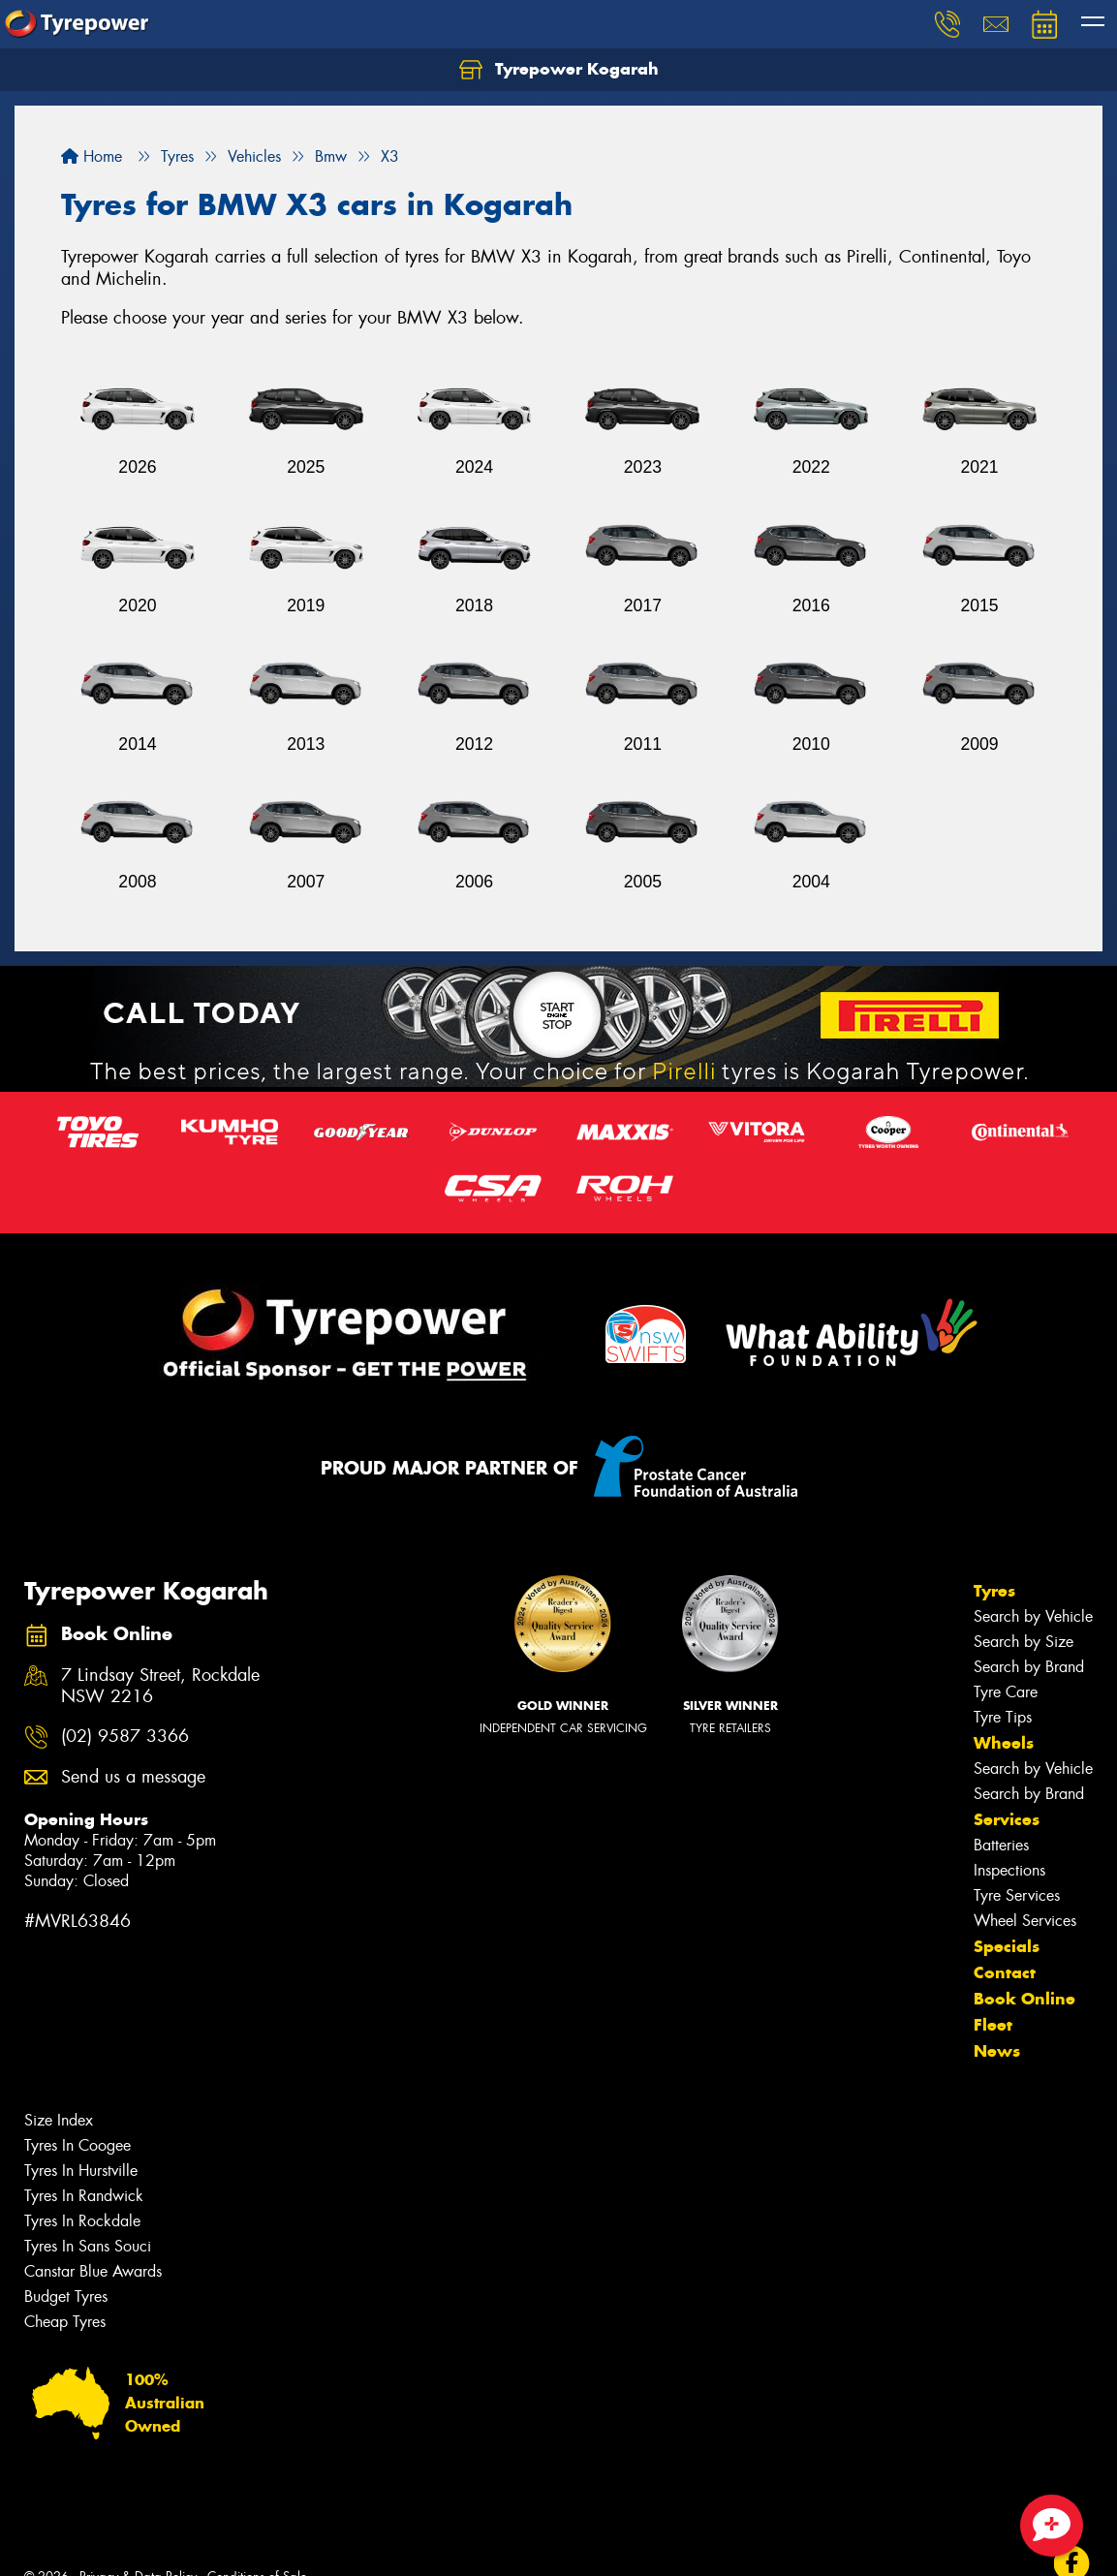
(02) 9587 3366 (125, 1736)
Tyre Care (1006, 1692)
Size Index (58, 2120)
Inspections (1009, 1870)
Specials (1006, 1946)
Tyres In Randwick (83, 2196)
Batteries (1001, 1845)
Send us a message (133, 1777)
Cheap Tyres (65, 2322)
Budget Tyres (66, 2296)
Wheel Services (1025, 1920)
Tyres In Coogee (77, 2145)
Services (1006, 1819)
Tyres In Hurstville (81, 2170)
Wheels (1004, 1743)
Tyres (994, 1590)
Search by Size (1023, 1641)
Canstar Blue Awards (93, 2271)
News (997, 2051)
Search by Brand (1029, 1667)
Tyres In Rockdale (82, 2221)
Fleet (993, 2024)
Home (91, 156)
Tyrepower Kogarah (559, 69)
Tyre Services (1017, 1895)
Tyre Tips (1003, 1717)
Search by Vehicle (1033, 1616)
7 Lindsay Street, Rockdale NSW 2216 (160, 1686)
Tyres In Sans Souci (87, 2246)
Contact (1005, 1972)
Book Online (1024, 1998)
